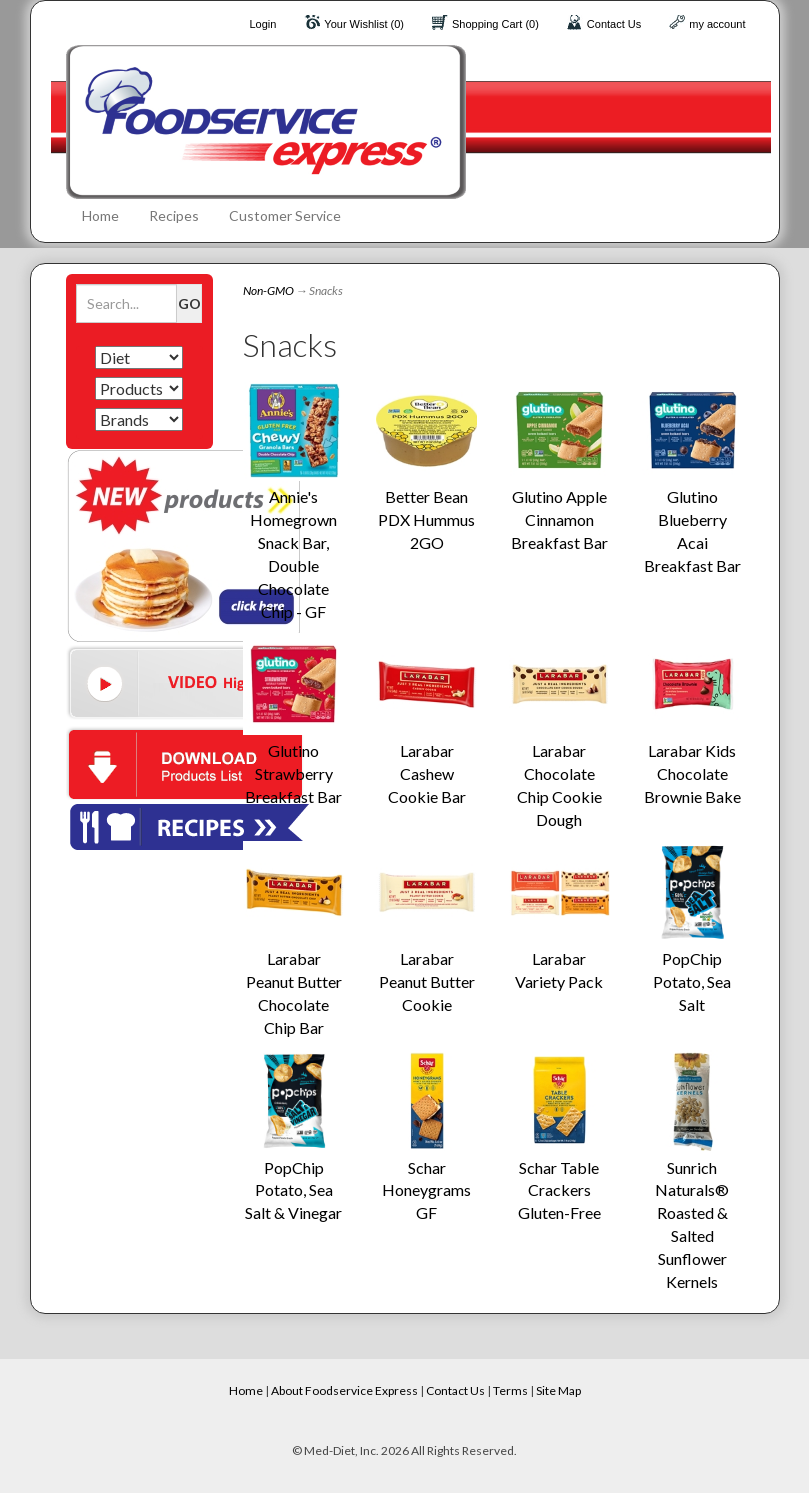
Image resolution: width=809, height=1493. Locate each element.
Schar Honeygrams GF (426, 1190)
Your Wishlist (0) (364, 24)
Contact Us (614, 24)
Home (100, 215)
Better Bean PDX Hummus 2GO (426, 519)
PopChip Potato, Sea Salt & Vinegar (293, 1190)
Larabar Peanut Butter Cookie (427, 981)
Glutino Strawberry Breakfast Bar (293, 773)
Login (262, 24)
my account (717, 24)
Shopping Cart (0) (495, 24)
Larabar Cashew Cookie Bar (427, 773)
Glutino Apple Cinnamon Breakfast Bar (559, 519)
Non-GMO (268, 290)
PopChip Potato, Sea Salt (692, 981)
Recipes (174, 215)
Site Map (558, 1390)
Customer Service (285, 215)
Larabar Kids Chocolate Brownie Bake (692, 773)
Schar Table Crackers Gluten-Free (559, 1190)
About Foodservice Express (344, 1390)
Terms (510, 1390)
